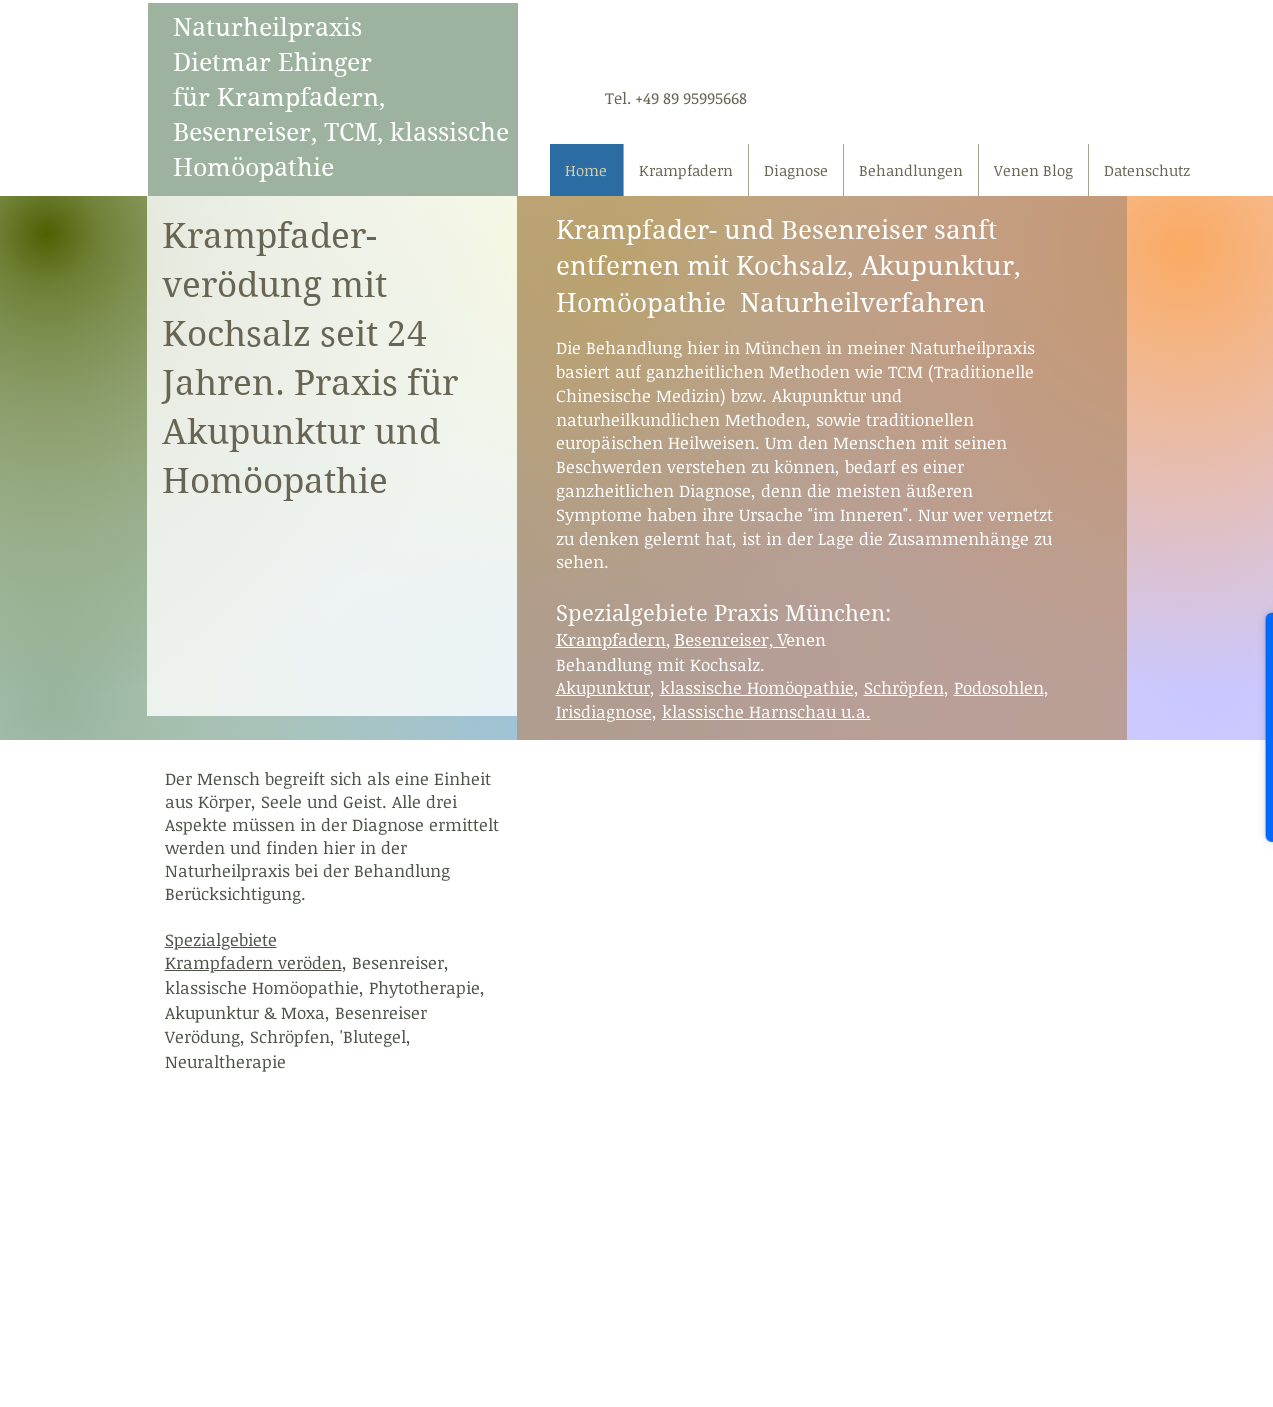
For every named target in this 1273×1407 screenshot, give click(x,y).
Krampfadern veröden (253, 962)
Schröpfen (904, 687)
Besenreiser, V (730, 640)
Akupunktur (603, 687)
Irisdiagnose (604, 711)
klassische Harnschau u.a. (766, 711)
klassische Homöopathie (757, 687)
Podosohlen (999, 687)
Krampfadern (611, 640)
